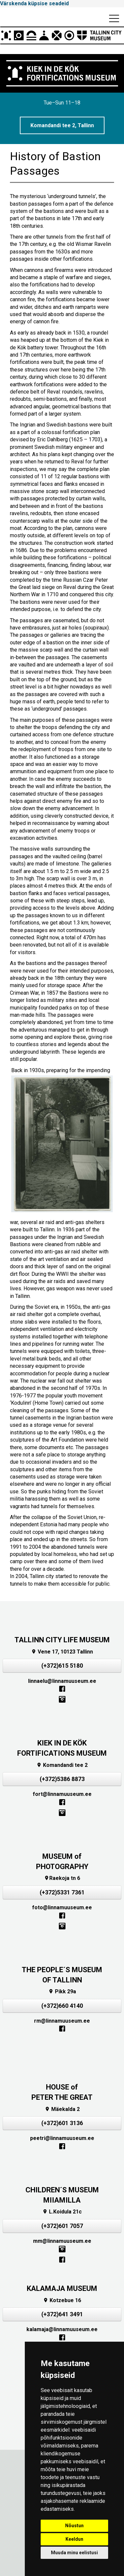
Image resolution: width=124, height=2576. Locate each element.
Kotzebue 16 (62, 2300)
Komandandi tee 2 (62, 1765)
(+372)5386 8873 (62, 1779)
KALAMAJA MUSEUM (62, 2288)
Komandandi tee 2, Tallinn (62, 125)
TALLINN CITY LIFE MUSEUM (62, 1640)
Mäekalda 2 (62, 2109)
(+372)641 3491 (62, 2314)
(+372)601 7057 (62, 2226)
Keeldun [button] (74, 2539)
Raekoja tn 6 (62, 1878)
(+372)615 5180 (62, 1665)
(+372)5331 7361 (62, 1892)
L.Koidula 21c (62, 2212)
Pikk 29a (62, 1991)
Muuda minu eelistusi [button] (74, 2552)
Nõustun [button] (74, 2525)
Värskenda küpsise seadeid (34, 3)
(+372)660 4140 (62, 2006)
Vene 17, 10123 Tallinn (62, 1652)
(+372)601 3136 (62, 2123)
